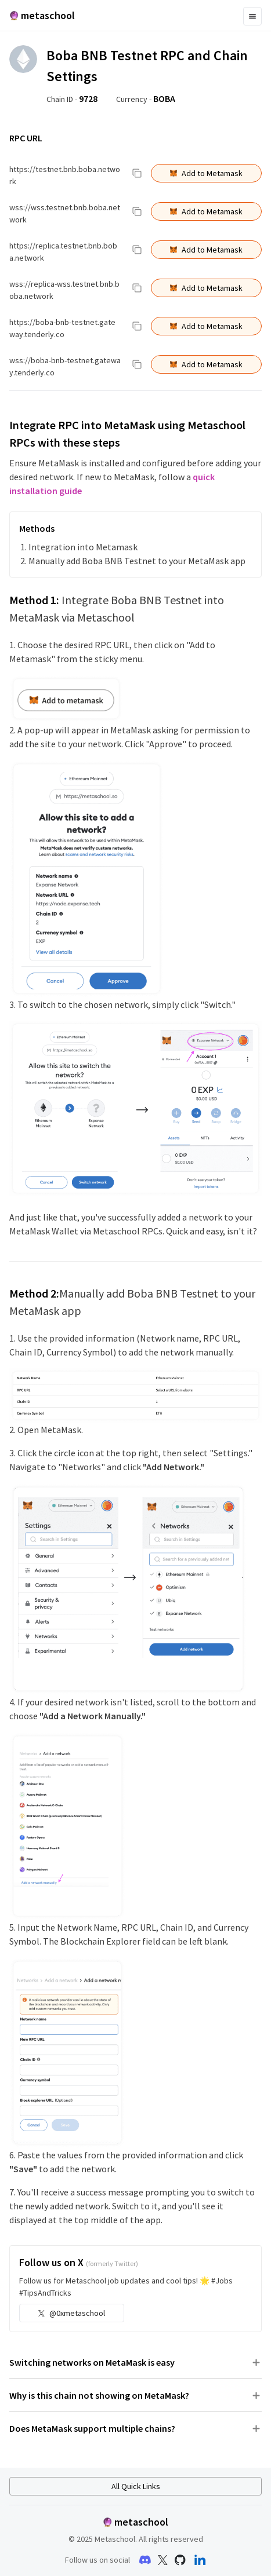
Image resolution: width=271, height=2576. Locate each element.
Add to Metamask (206, 173)
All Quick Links (135, 2486)
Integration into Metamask (83, 547)
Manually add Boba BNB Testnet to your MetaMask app (136, 561)
